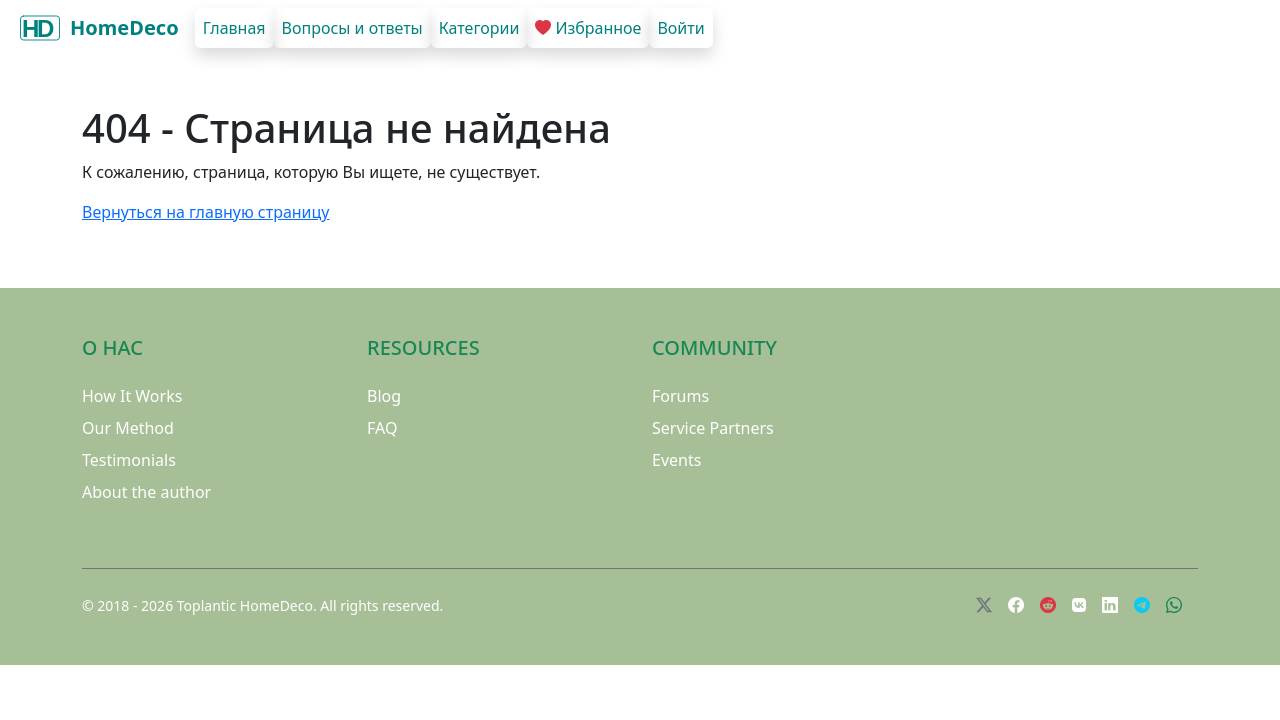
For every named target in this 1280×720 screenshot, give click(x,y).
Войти (680, 28)
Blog (384, 396)
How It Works (132, 396)
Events (676, 460)
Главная (234, 28)
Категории (479, 28)
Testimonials (129, 460)
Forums (680, 396)
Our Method (128, 428)
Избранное (588, 28)
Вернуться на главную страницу (205, 212)
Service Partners (713, 428)
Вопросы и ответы (352, 28)
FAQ (382, 428)
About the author (146, 492)
